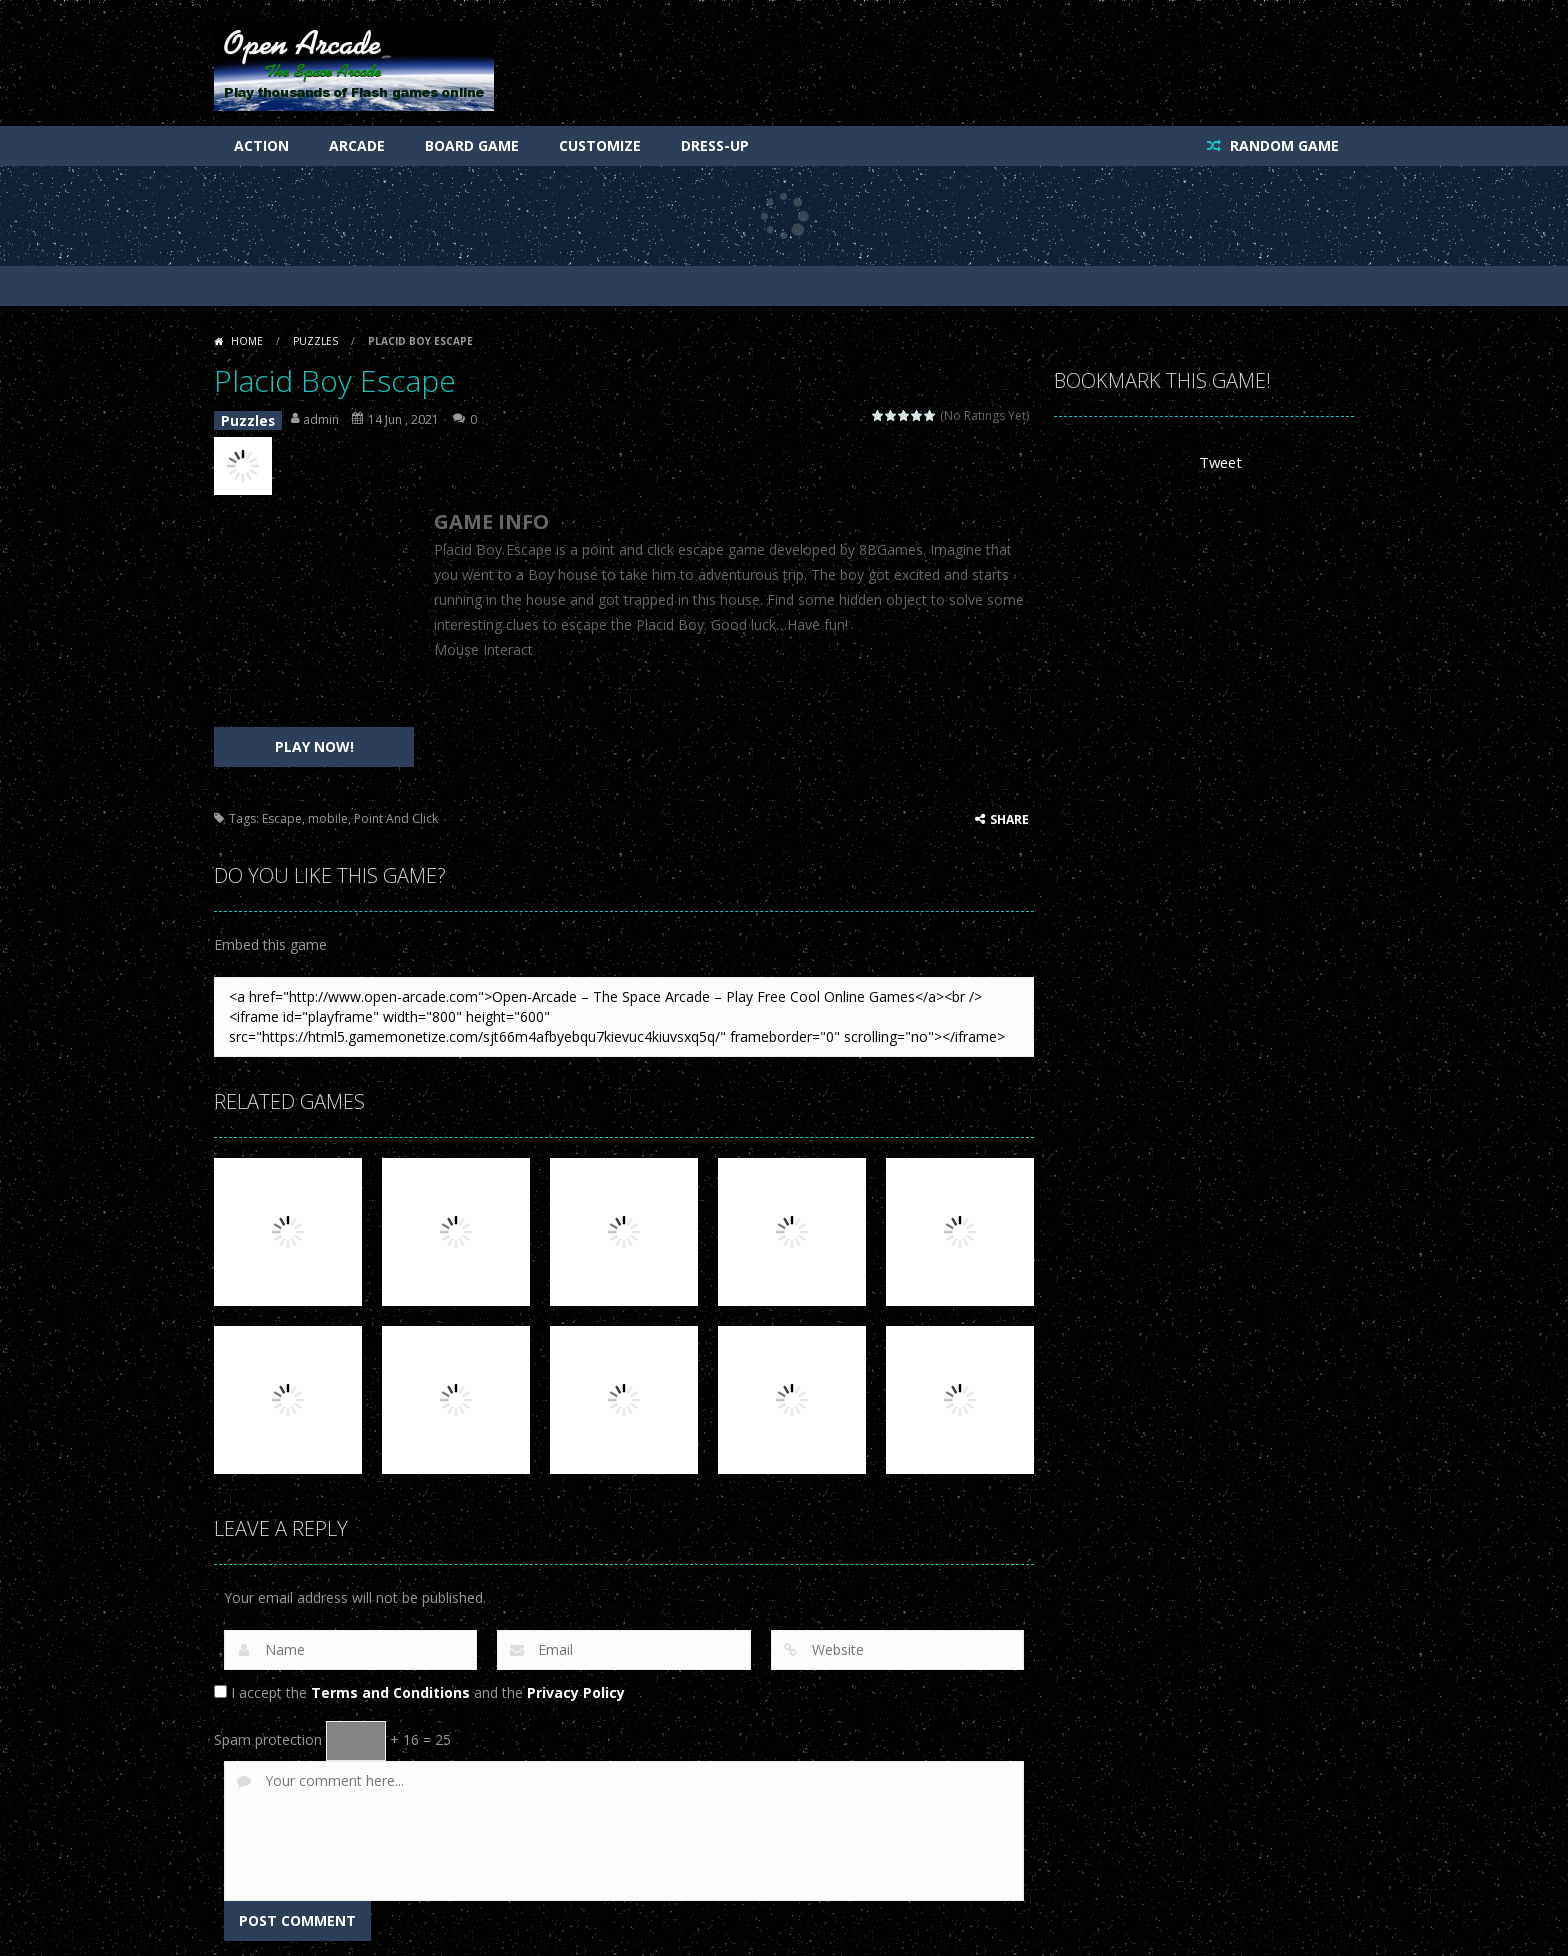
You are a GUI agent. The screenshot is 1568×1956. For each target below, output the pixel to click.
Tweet (1219, 462)
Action (261, 145)
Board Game (472, 145)
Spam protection (268, 1734)
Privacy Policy (576, 1687)
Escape (282, 813)
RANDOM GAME (1282, 145)
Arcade (357, 145)
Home (247, 341)
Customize (600, 145)
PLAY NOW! (314, 741)
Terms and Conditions (390, 1687)
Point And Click (396, 813)
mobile (328, 813)
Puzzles (315, 341)
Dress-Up (715, 145)
